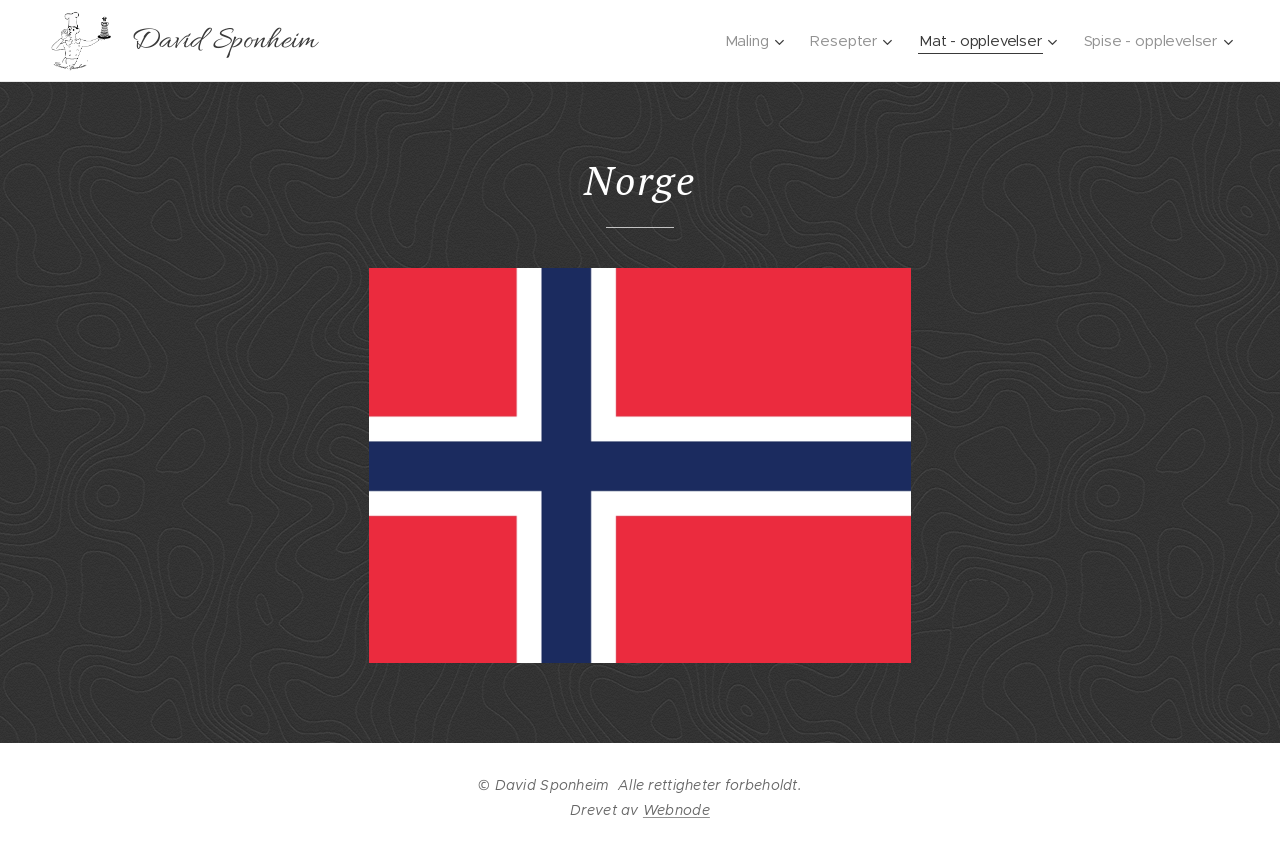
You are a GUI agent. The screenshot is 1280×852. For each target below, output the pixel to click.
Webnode (676, 810)
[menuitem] (752, 41)
